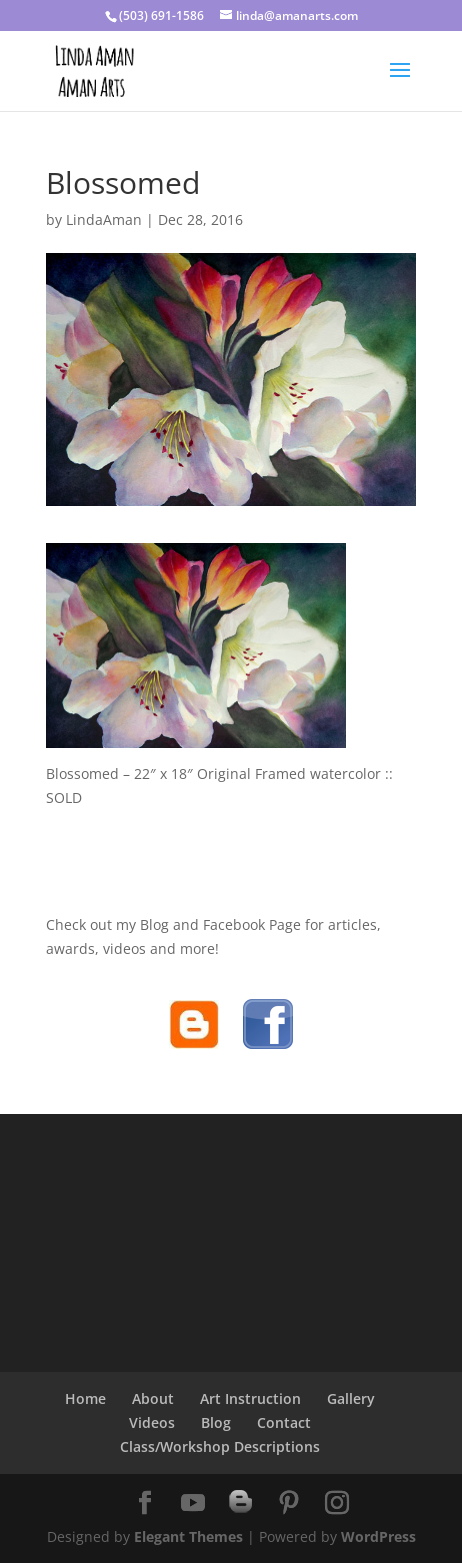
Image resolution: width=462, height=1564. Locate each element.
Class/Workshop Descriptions (220, 1446)
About (153, 1398)
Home (85, 1398)
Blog (216, 1422)
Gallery (351, 1398)
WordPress (378, 1536)
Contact (284, 1422)
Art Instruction (250, 1398)
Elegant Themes (188, 1536)
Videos (152, 1422)
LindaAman (104, 219)
